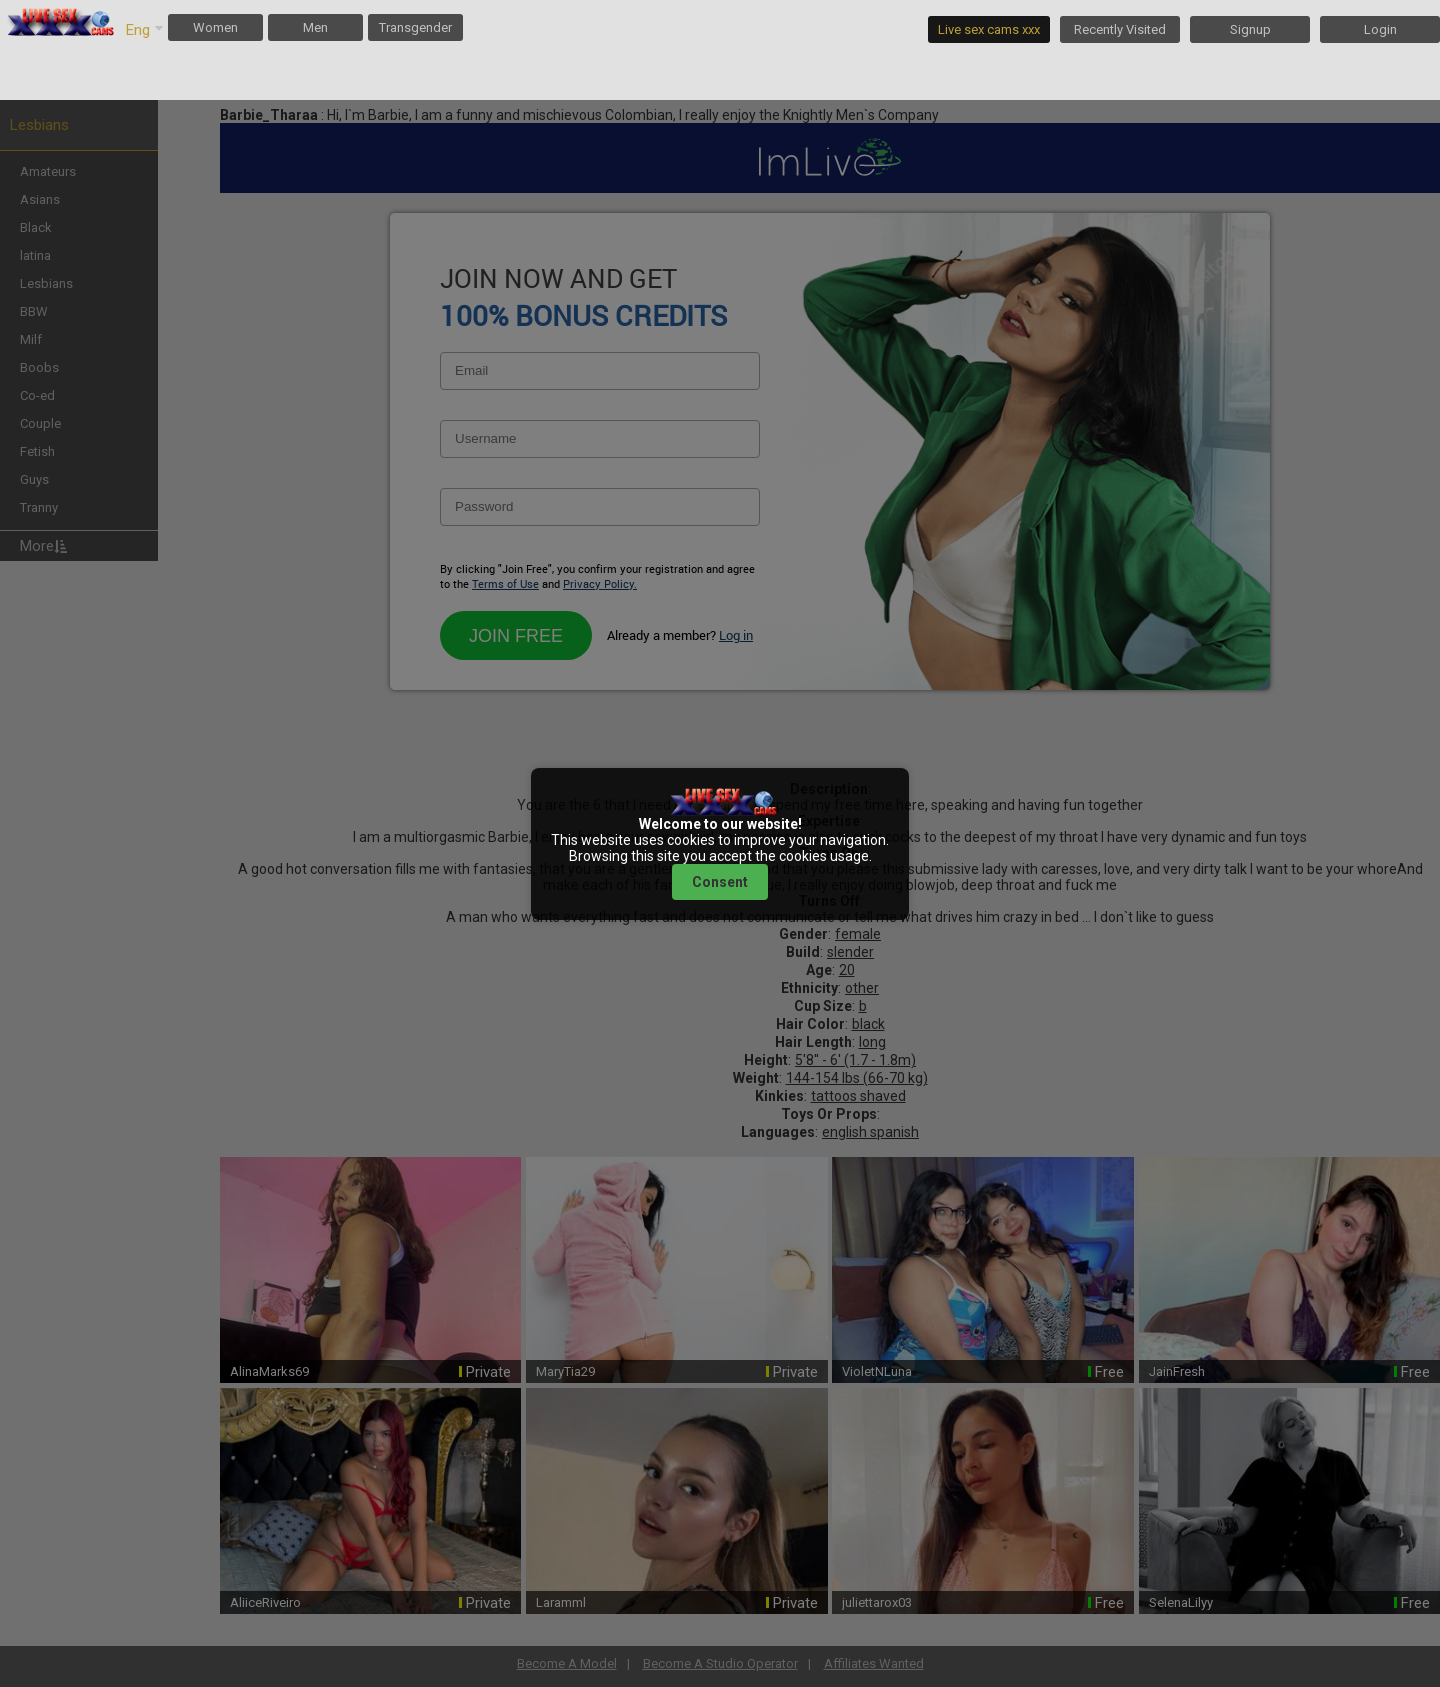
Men (315, 27)
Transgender (415, 27)
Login (1380, 29)
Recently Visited (1120, 29)
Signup (1250, 29)
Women (215, 27)
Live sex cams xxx (989, 29)
